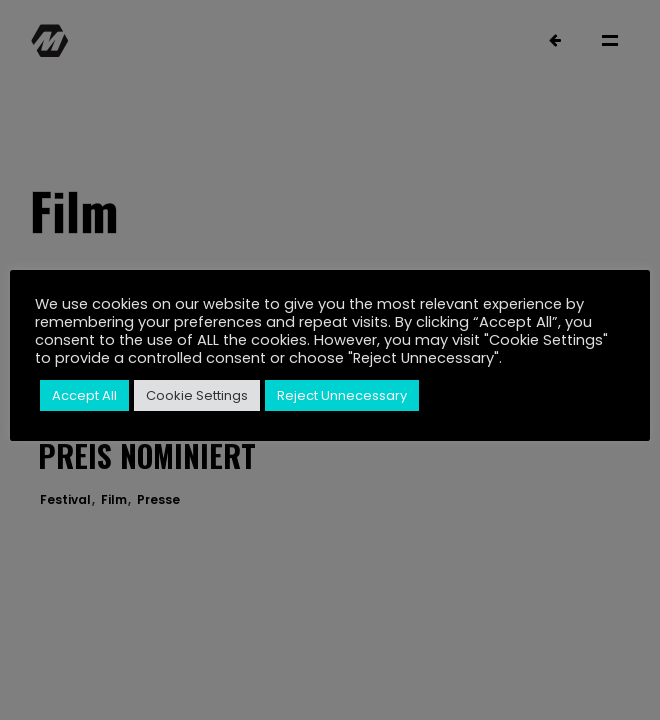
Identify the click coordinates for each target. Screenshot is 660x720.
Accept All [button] (84, 395)
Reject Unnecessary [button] (342, 395)
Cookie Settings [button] (197, 395)
